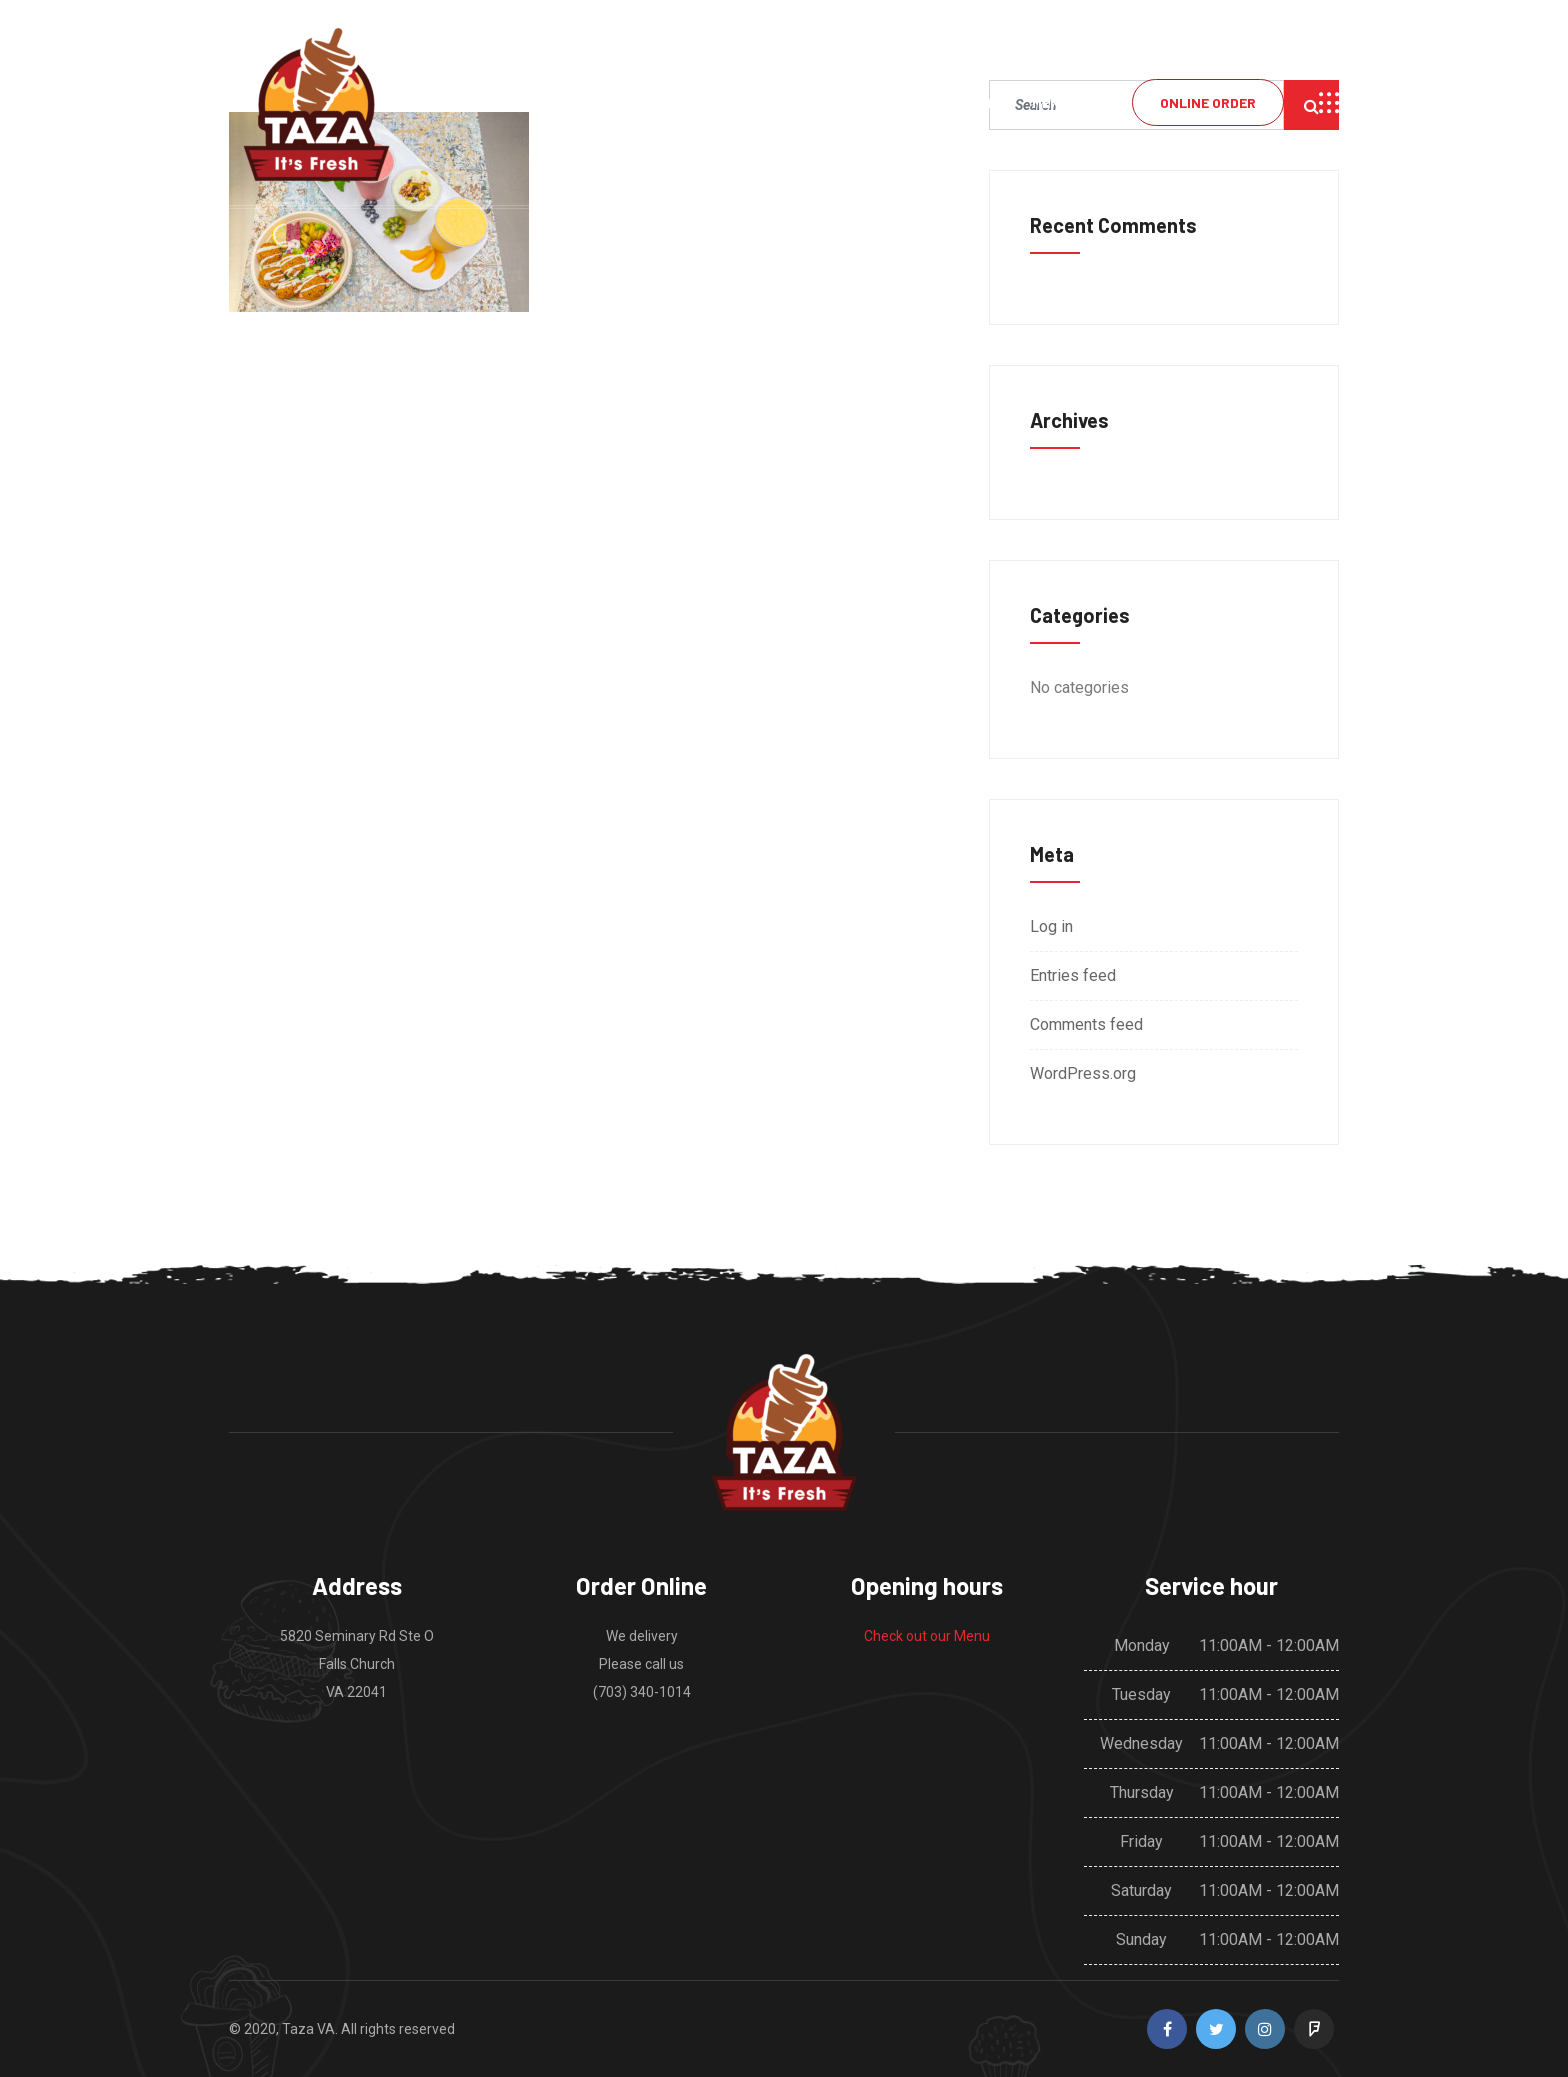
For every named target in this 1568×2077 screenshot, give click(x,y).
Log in (1051, 926)
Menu (1050, 102)
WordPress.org (1083, 1073)
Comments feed (1086, 1024)
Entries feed (1073, 975)
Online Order (1208, 102)
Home (978, 102)
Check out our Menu (927, 1636)
